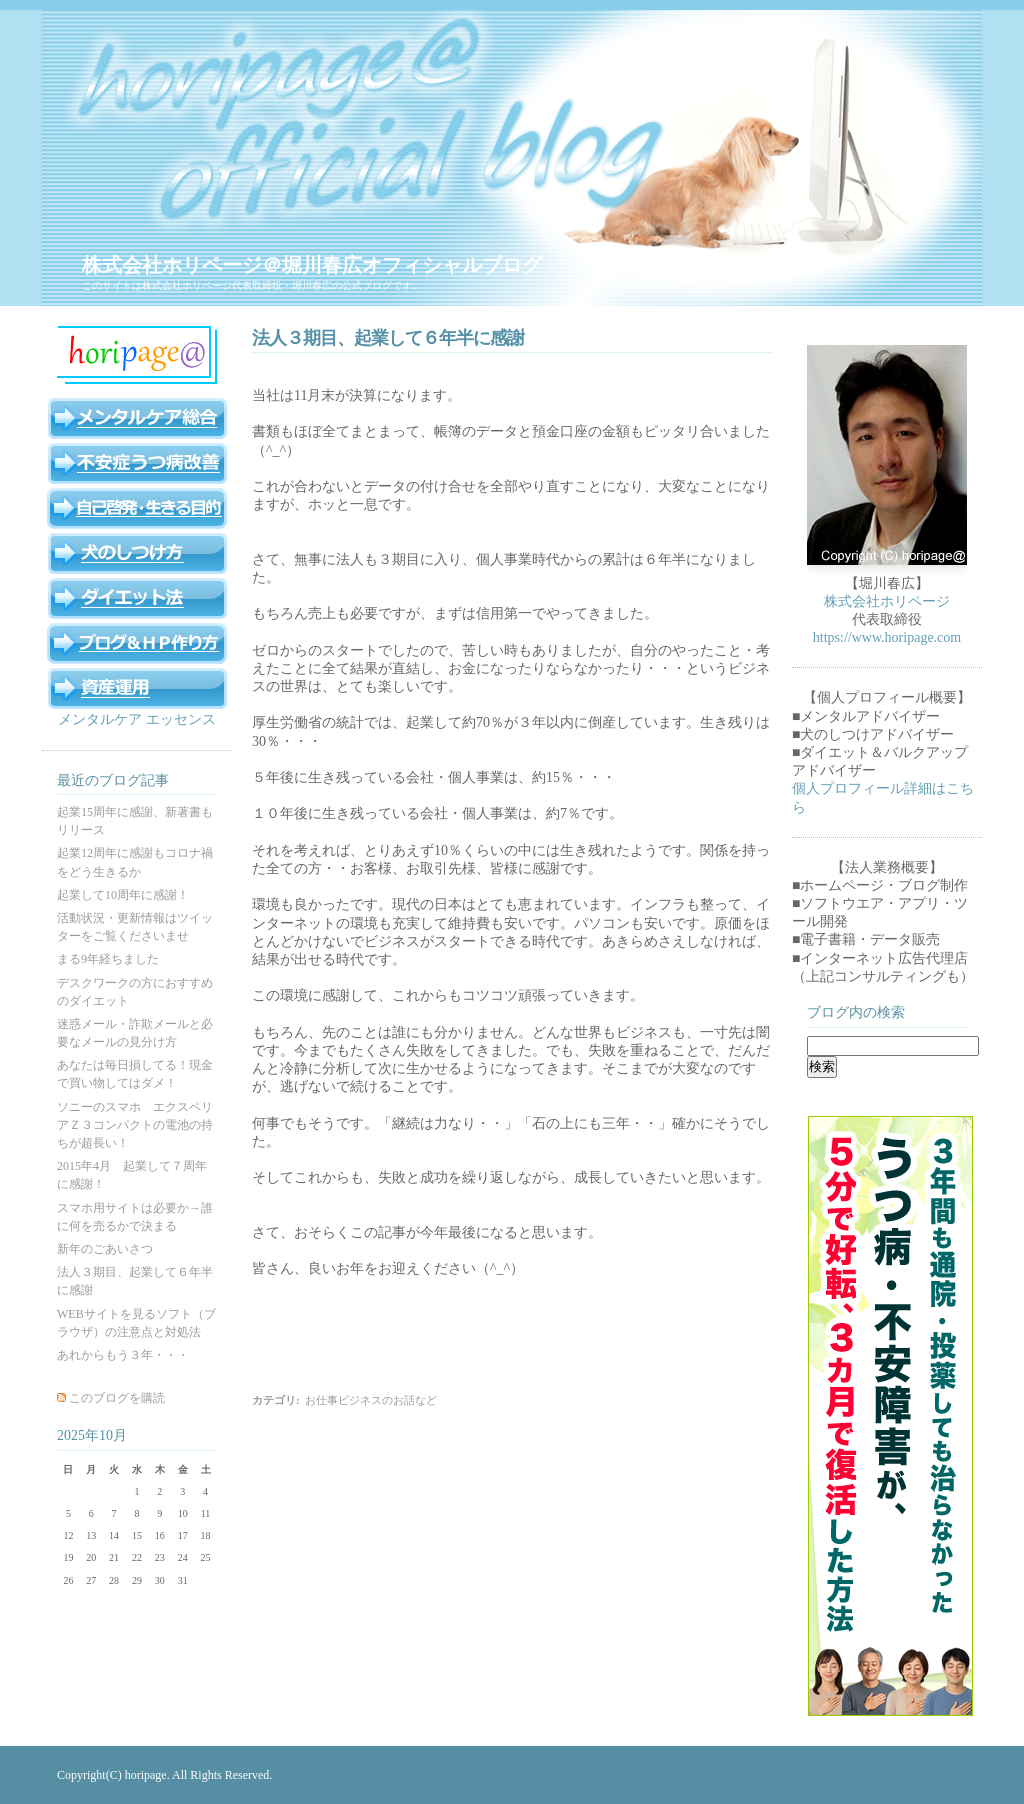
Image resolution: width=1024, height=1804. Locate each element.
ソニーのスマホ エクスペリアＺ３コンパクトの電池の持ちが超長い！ (135, 1125)
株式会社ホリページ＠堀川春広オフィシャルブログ (312, 265)
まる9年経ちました (108, 959)
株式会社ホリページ (887, 601)
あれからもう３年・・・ (123, 1355)
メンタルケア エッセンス (137, 719)
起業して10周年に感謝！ (123, 895)
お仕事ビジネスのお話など (371, 1400)
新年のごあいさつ (105, 1249)
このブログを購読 (117, 1398)
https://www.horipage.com (887, 637)
